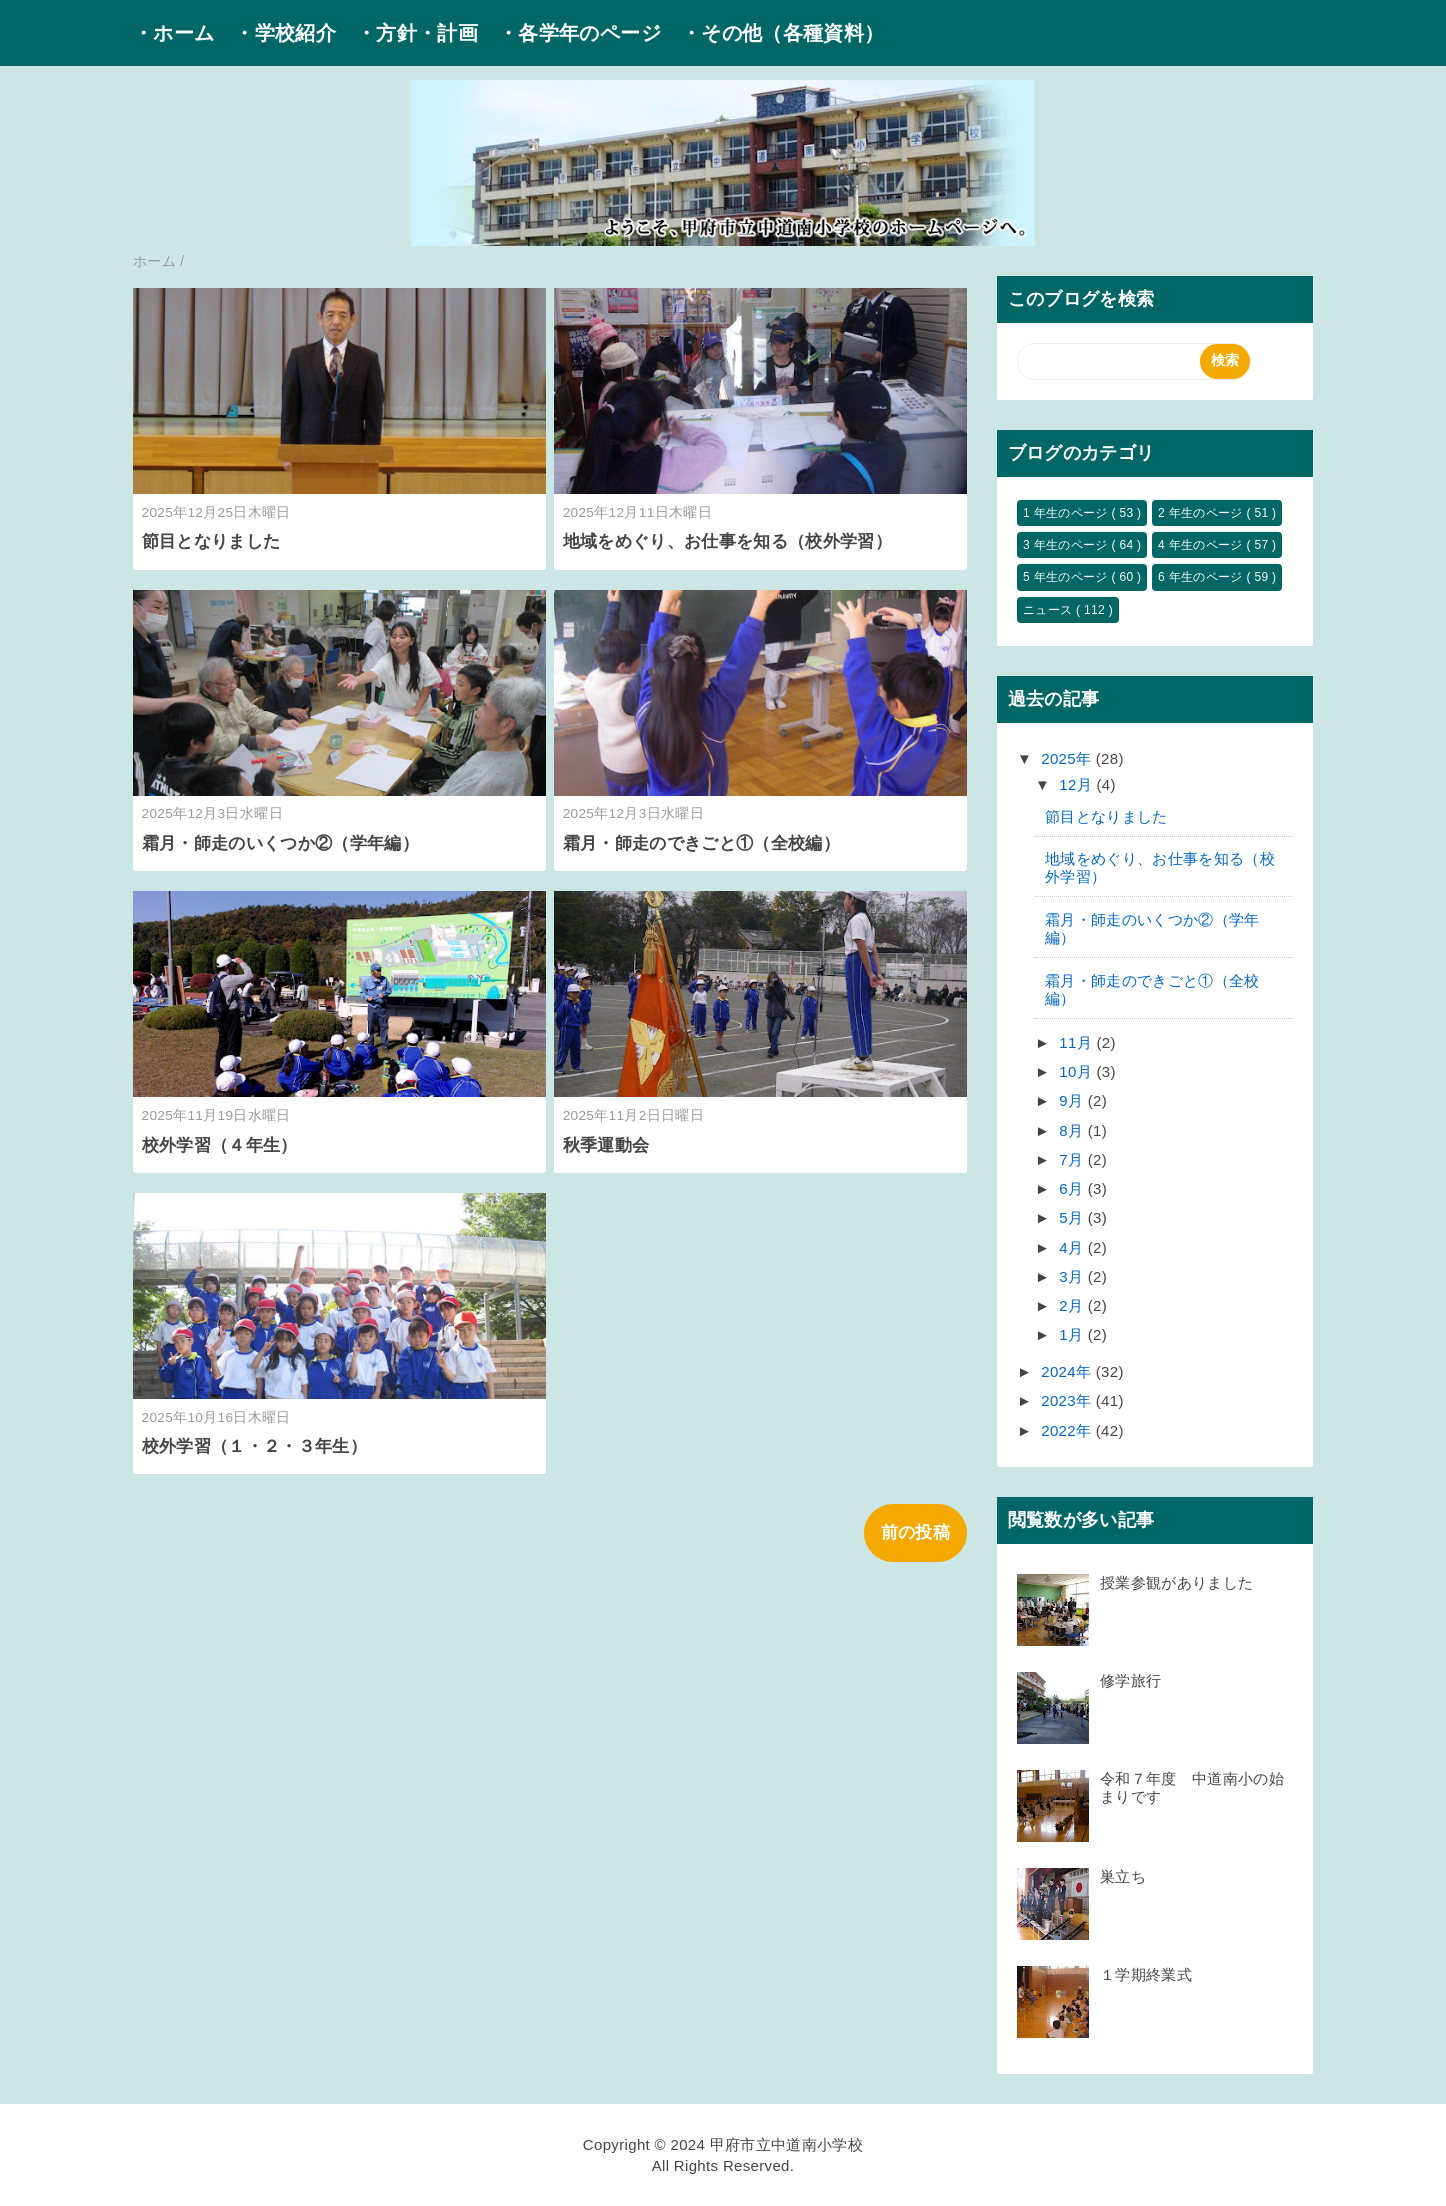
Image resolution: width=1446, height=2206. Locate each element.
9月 (1073, 1100)
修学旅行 (1130, 1680)
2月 (1073, 1305)
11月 (1077, 1042)
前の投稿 (915, 1532)
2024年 (1068, 1371)
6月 (1073, 1188)
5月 (1073, 1217)
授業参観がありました (1176, 1582)
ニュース (1049, 610)
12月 (1077, 784)
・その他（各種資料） (782, 33)
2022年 (1068, 1430)
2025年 (1068, 758)
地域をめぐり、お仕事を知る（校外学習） (727, 541)
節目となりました (220, 541)
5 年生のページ (1067, 577)
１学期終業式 (1146, 1974)
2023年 (1068, 1400)
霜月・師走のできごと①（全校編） (701, 843)
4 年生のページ (1202, 545)
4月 (1073, 1247)
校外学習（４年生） (220, 1145)
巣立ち (1123, 1876)
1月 (1073, 1334)
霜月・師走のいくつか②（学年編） (280, 843)
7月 (1073, 1159)
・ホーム (173, 33)
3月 (1073, 1276)
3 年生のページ (1067, 545)
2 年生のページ (1202, 513)
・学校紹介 (285, 33)
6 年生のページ (1202, 577)
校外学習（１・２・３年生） (254, 1446)
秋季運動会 (606, 1145)
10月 (1077, 1071)
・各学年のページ (579, 33)
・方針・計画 (417, 33)
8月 (1073, 1130)
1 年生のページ (1067, 513)
